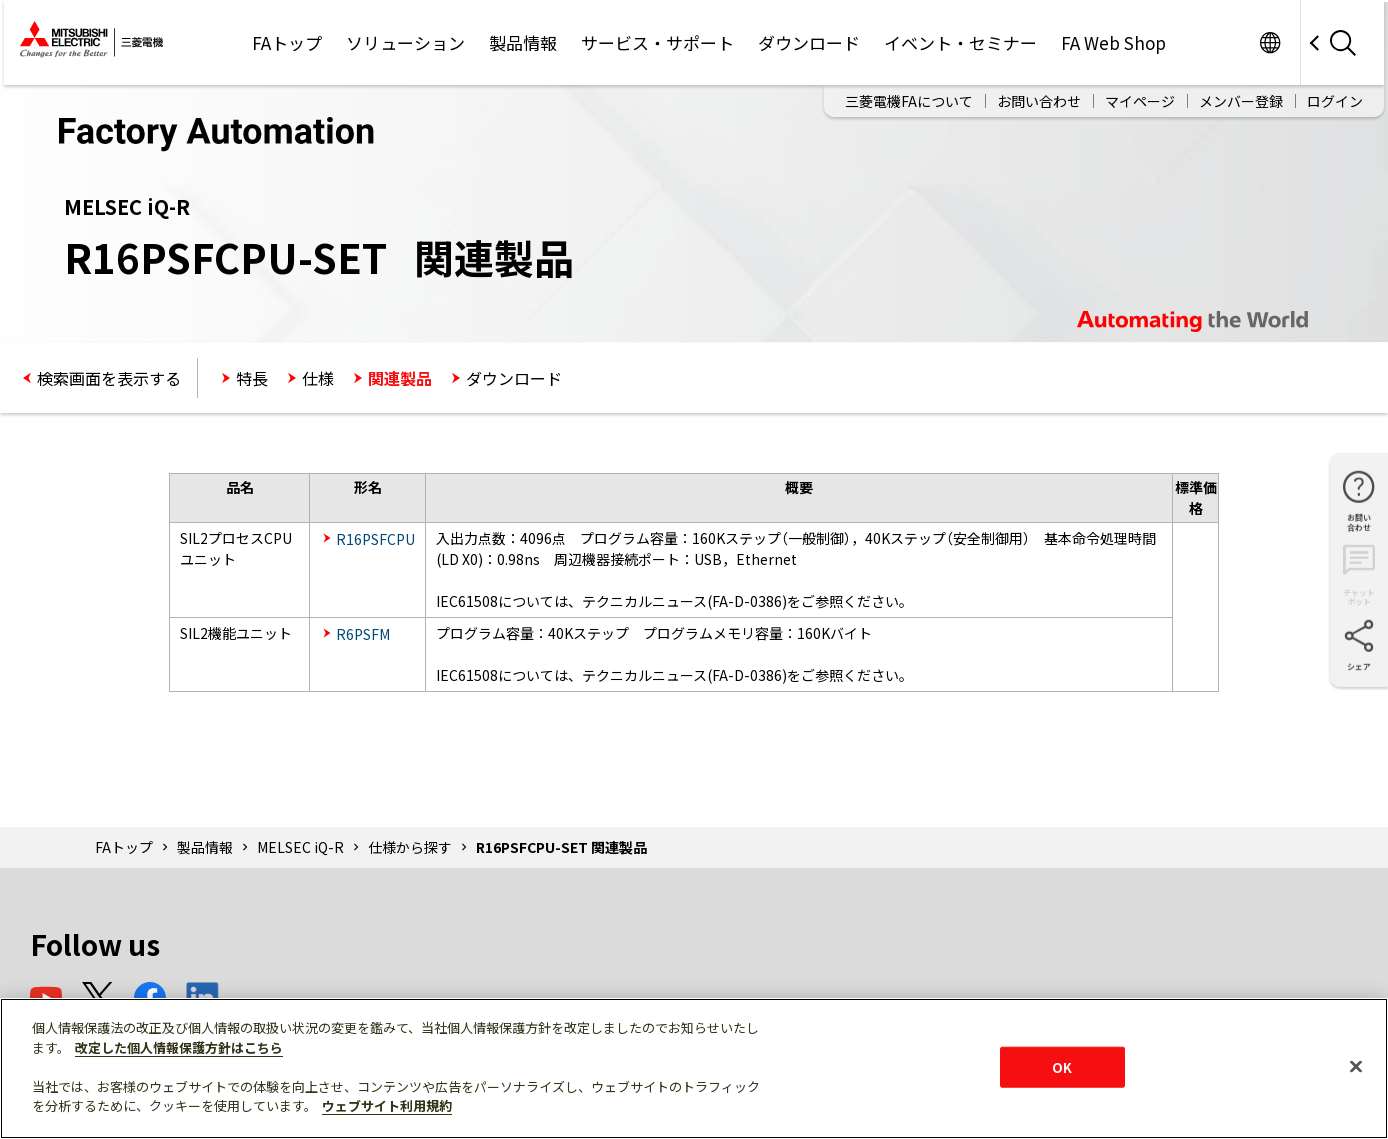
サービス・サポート (657, 42)
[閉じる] (1356, 1066)
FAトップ (287, 42)
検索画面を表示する (109, 378)
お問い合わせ (1039, 101)
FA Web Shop (1113, 42)
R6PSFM (363, 634)
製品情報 (523, 42)
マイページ (1140, 101)
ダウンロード (809, 42)
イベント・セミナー (960, 42)
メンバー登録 (1241, 101)
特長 (252, 378)
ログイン (1335, 101)
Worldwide (1269, 42)
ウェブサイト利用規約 (387, 1105)
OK (1062, 1066)
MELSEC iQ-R (300, 847)
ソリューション (405, 42)
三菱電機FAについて (909, 101)
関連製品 (400, 378)
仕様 (318, 378)
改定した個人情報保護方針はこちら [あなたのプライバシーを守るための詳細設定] (179, 1047)
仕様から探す (410, 847)
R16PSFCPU (375, 539)
